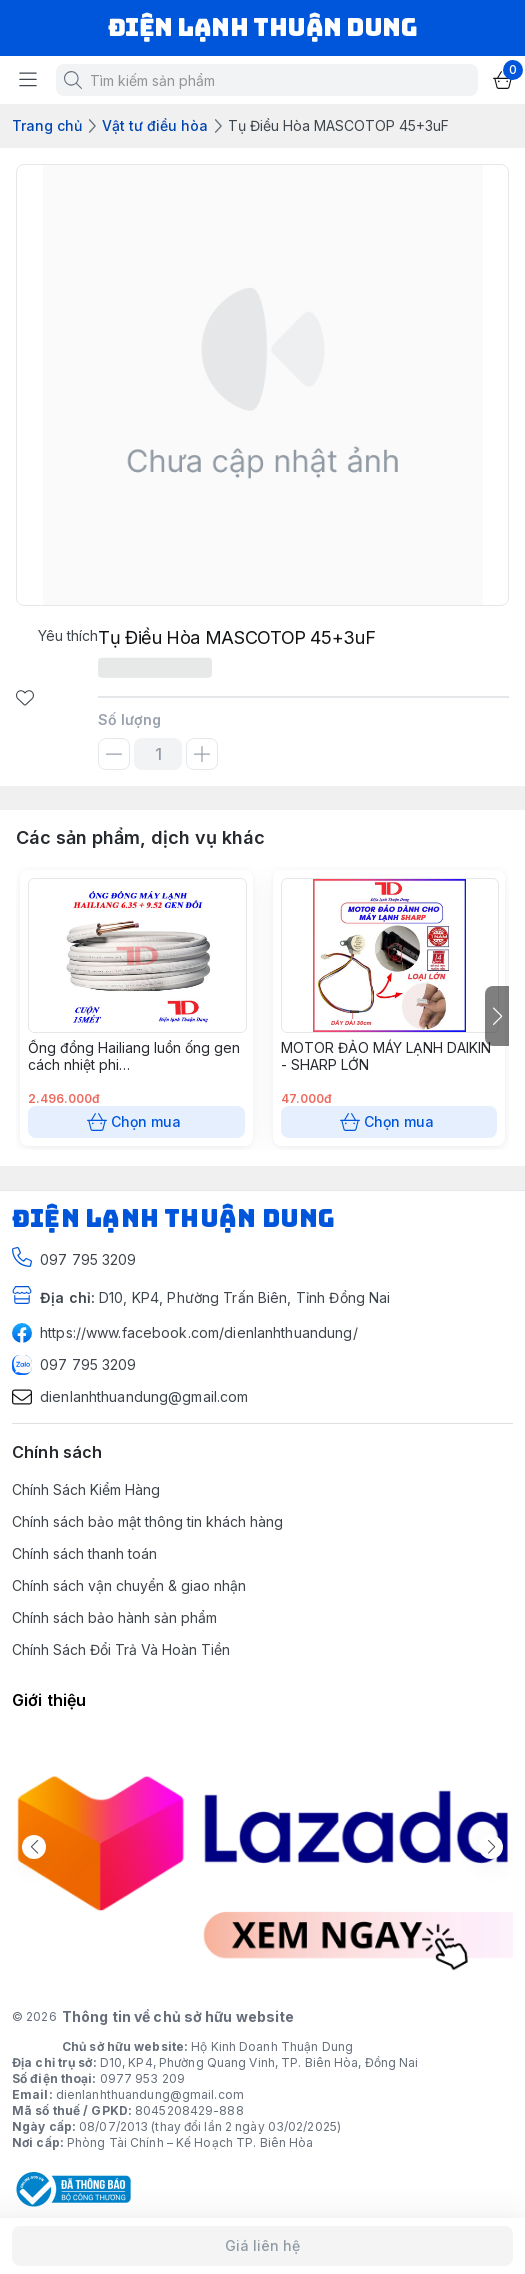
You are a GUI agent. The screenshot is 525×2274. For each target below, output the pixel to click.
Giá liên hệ (262, 2246)
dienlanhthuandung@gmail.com (150, 2094)
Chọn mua (136, 1122)
